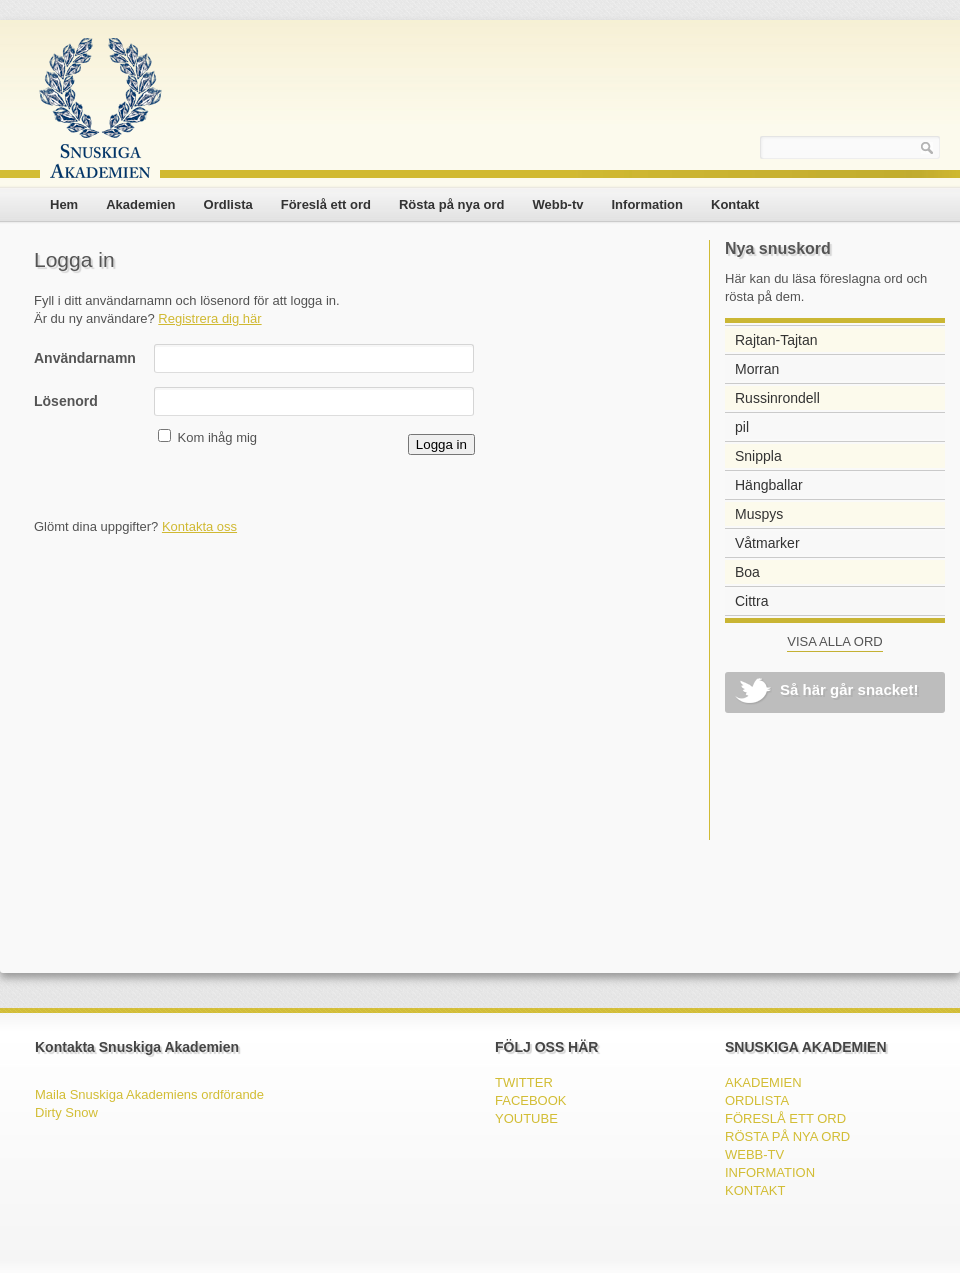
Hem (64, 204)
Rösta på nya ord (451, 204)
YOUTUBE (526, 1118)
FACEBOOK (531, 1100)
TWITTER (524, 1082)
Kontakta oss (199, 526)
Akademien (140, 204)
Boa (747, 572)
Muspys (759, 514)
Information (648, 204)
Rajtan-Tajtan (776, 340)
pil (742, 427)
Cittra (751, 601)
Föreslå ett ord (326, 204)
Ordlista (228, 204)
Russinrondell (777, 398)
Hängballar (769, 485)
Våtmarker (767, 543)
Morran (757, 369)
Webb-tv (557, 204)
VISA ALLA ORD (834, 641)
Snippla (758, 456)
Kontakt (735, 204)
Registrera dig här (209, 318)
